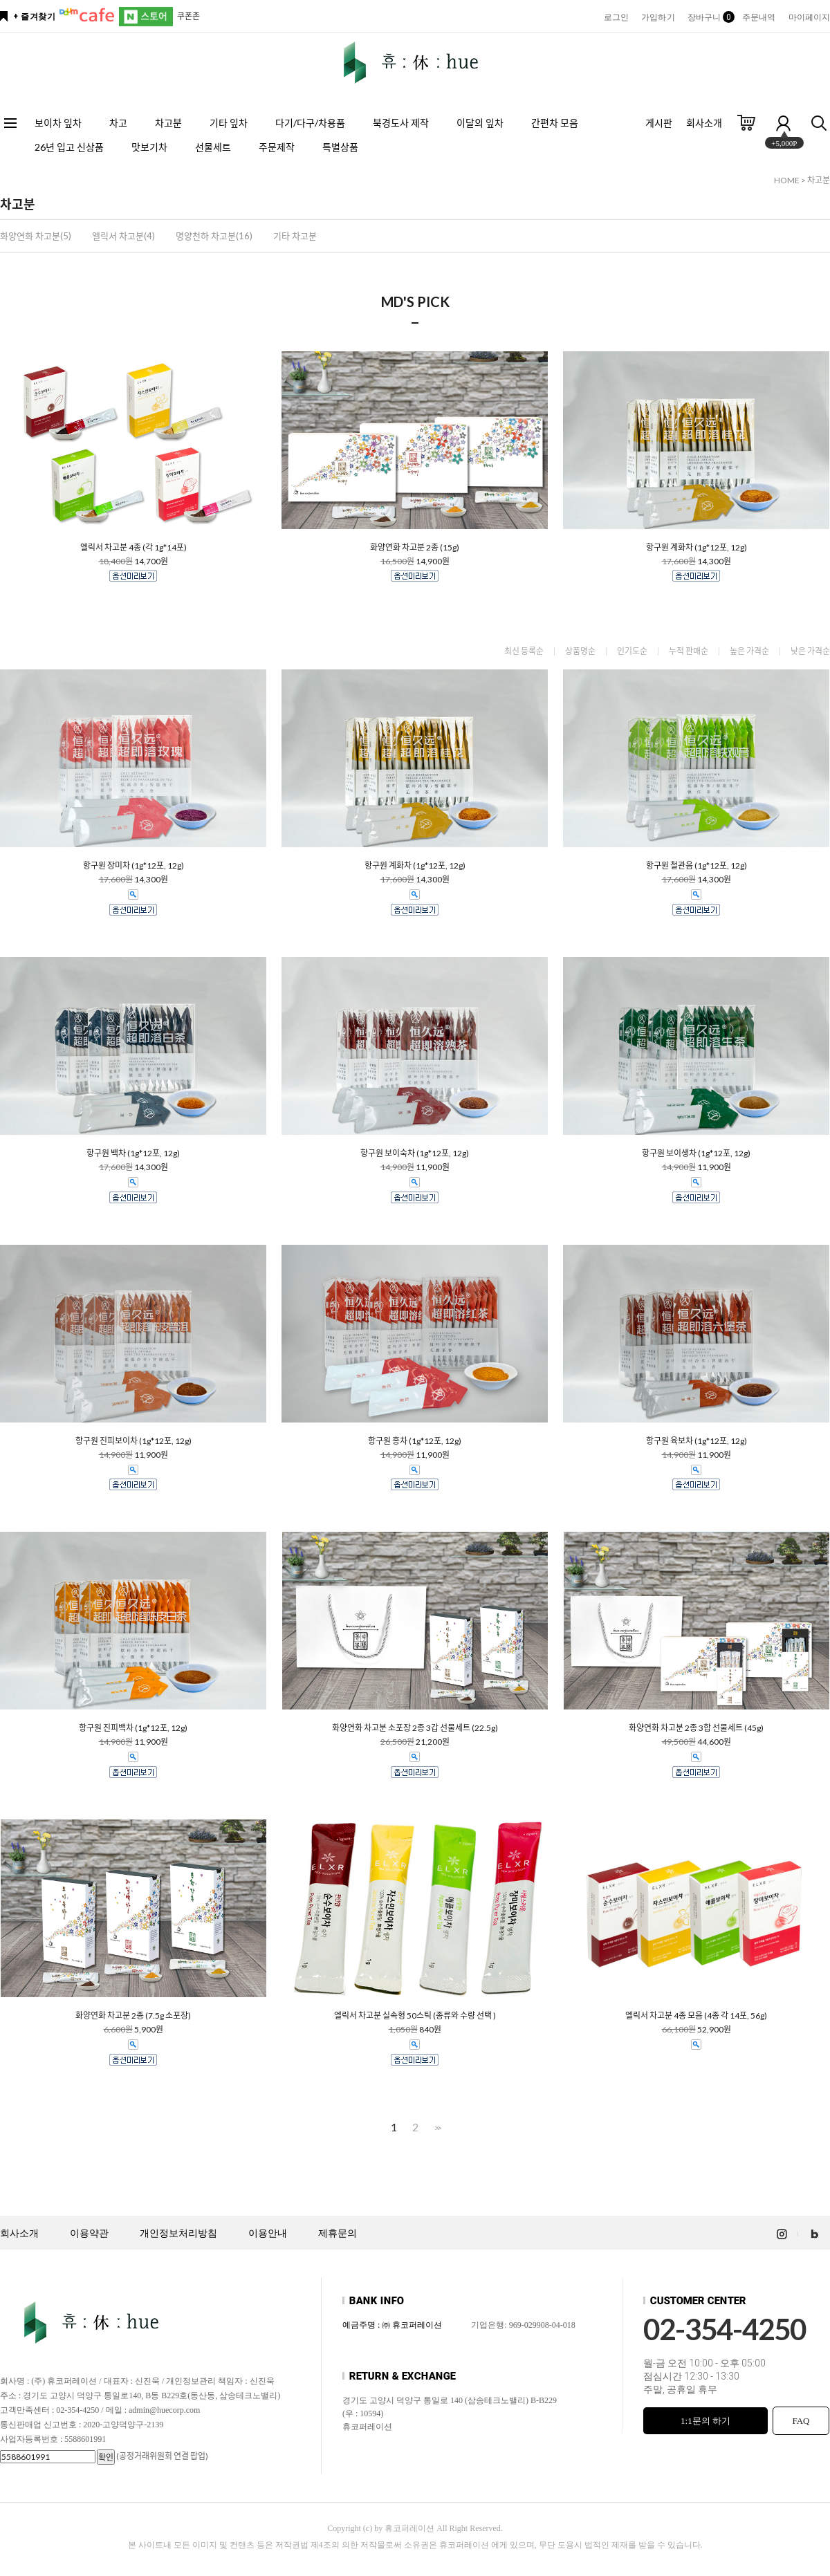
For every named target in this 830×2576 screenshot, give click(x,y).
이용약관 (89, 2233)
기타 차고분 (295, 235)
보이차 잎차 (58, 123)
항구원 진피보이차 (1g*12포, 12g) (133, 1441)
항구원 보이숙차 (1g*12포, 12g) (414, 1153)
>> (436, 2127)
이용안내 (267, 2233)
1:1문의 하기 (705, 2421)
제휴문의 (337, 2233)
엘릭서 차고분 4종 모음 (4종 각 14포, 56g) (696, 2016)
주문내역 (758, 17)
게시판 (658, 123)
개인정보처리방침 (178, 2233)
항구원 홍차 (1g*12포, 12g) (414, 1441)
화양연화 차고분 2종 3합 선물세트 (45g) (696, 1728)
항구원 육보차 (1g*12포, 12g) (696, 1441)
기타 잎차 (229, 123)
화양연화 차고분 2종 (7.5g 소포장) (133, 2016)
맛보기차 (149, 147)
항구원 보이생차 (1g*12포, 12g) (696, 1153)
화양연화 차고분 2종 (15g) (414, 548)
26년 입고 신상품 (69, 147)
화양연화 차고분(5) (35, 235)
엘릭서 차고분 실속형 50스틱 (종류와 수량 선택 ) (415, 2016)
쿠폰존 (188, 16)
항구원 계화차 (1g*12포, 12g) (696, 548)
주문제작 (277, 147)
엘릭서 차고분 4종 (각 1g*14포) (133, 548)
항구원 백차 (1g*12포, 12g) (133, 1153)
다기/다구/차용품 (310, 123)
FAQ (800, 2421)
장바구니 (709, 17)
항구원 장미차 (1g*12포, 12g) (133, 866)
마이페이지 (809, 17)
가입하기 (657, 17)
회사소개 (704, 123)
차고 (118, 123)
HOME (787, 180)
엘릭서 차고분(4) (123, 235)
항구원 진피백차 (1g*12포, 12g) (133, 1728)
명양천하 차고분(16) (214, 235)
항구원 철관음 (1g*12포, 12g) (696, 866)
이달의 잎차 (480, 123)
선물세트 (213, 147)
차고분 (168, 123)
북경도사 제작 (401, 123)
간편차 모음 (554, 123)
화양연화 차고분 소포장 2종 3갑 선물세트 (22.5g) (415, 1728)
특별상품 (340, 147)
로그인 (616, 17)
